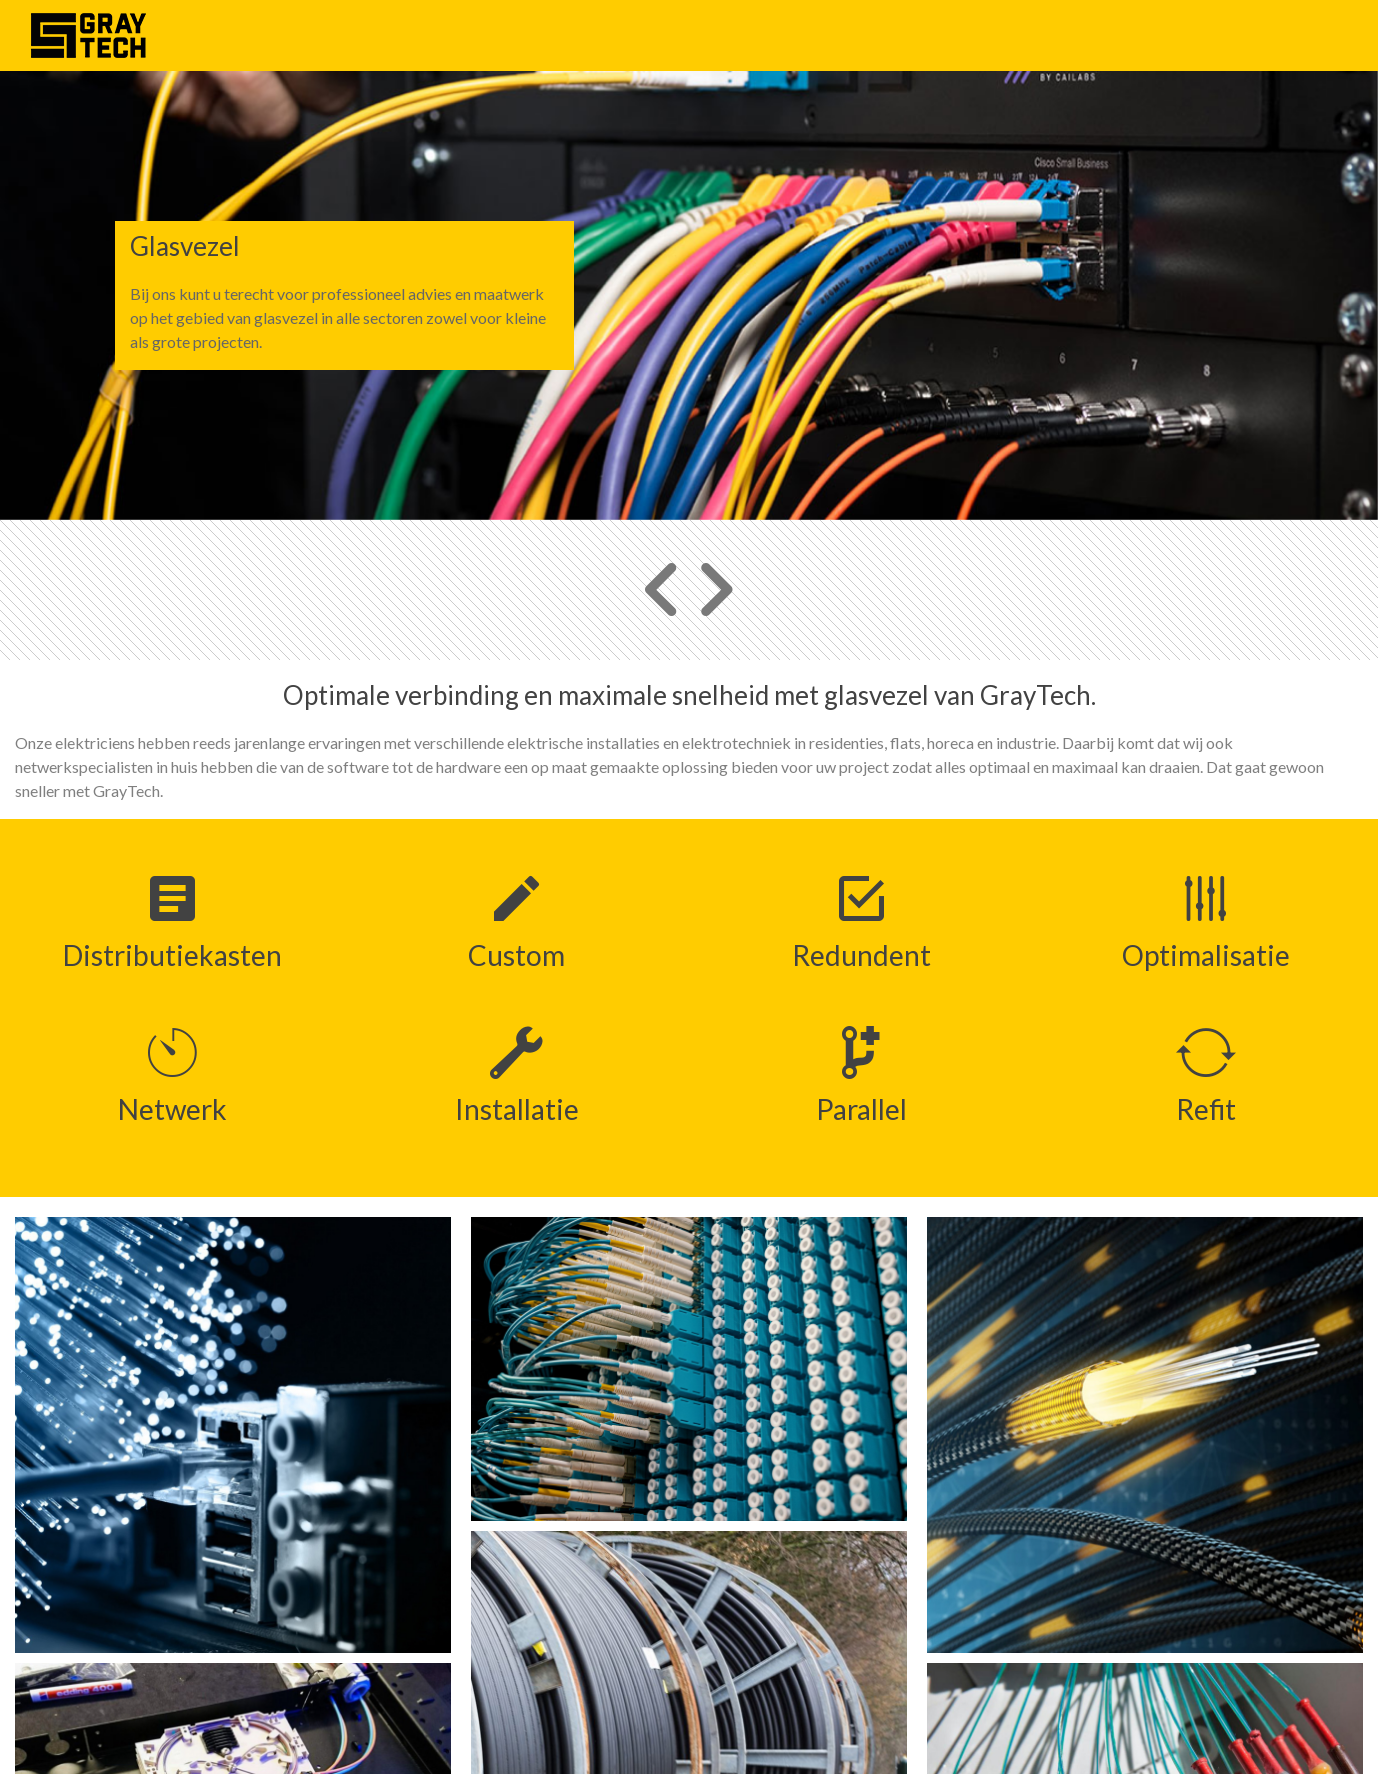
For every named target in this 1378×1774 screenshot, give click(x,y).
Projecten (1129, 35)
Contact (1307, 35)
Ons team (1221, 35)
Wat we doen (1022, 35)
